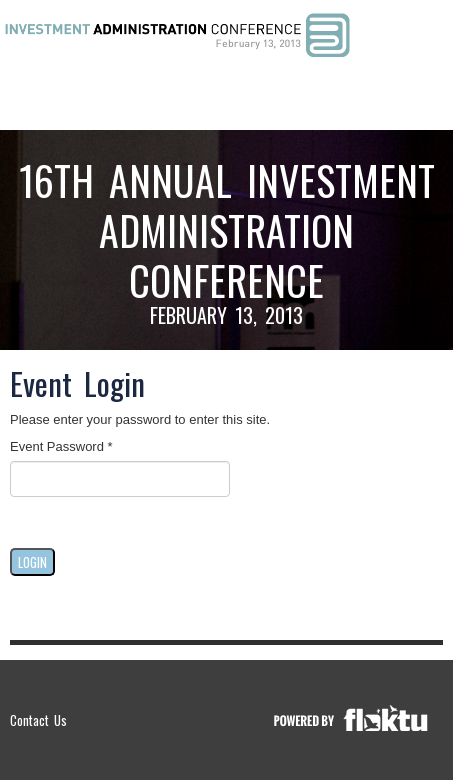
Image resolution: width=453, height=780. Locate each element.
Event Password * (61, 446)
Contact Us (38, 720)
